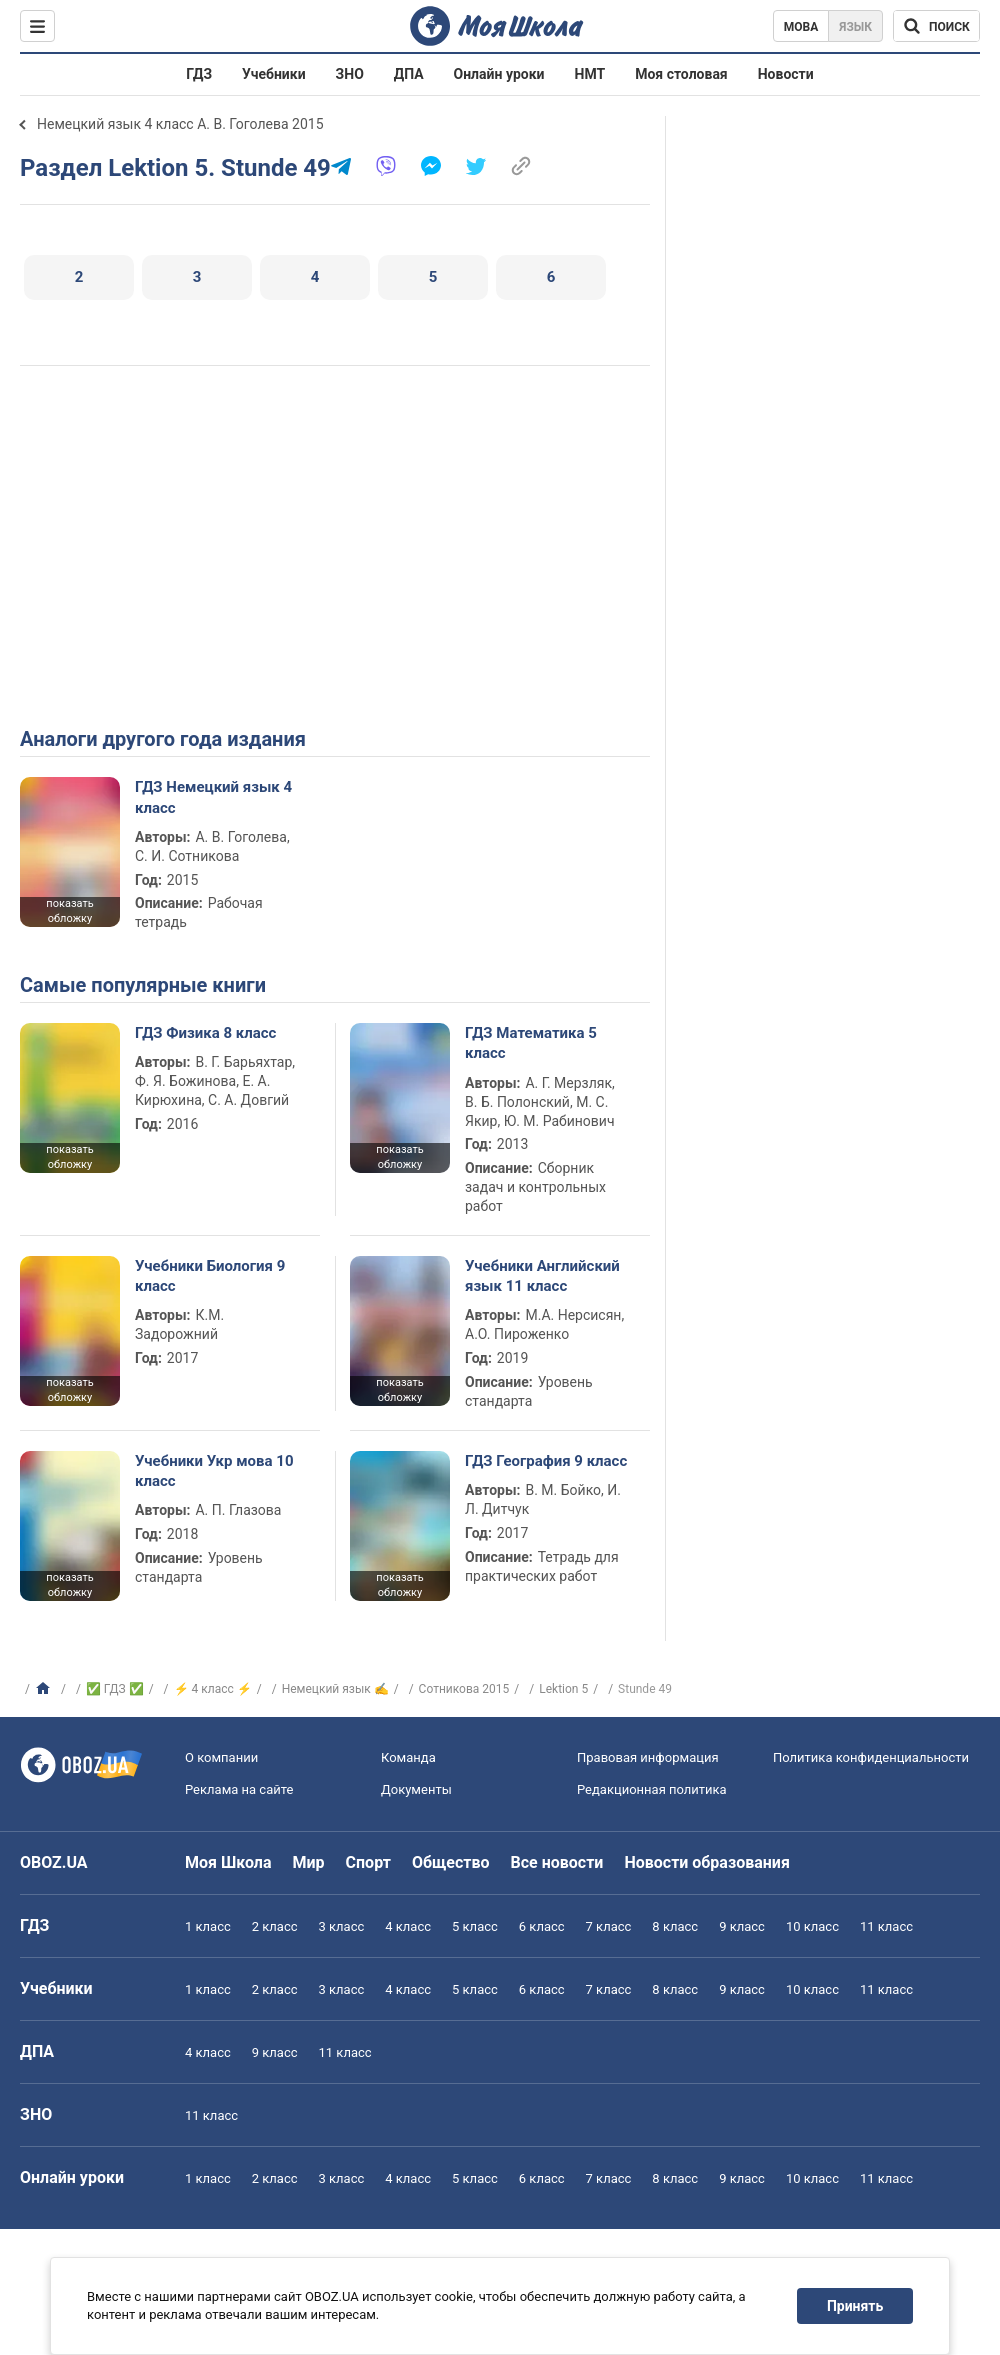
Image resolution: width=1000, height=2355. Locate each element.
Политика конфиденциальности (871, 1757)
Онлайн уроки (499, 74)
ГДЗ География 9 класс (546, 1461)
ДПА (409, 74)
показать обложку (69, 911)
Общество (451, 1862)
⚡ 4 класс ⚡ (213, 1689)
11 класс (886, 1926)
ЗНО (350, 74)
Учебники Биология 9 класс (210, 1276)
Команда (408, 1757)
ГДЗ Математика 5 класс (531, 1043)
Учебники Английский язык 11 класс (542, 1276)
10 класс (812, 1926)
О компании (221, 1757)
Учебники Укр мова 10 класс (214, 1471)
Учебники (274, 74)
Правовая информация (648, 1757)
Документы (416, 1789)
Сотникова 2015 (464, 1689)
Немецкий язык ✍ (335, 1689)
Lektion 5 (563, 1689)
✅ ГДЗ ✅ (115, 1689)
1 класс (208, 1926)
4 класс (408, 1926)
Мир (309, 1862)
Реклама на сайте (239, 1789)
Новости (786, 74)
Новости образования (706, 1862)
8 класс (675, 1926)
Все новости (557, 1862)
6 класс (542, 1926)
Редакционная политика (652, 1789)
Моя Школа (228, 1862)
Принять (855, 2306)
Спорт (368, 1862)
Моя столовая (681, 74)
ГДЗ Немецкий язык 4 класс (213, 797)
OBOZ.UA (54, 1862)
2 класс (275, 1926)
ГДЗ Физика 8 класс (205, 1033)
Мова (801, 27)
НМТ (590, 74)
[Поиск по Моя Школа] (936, 26)
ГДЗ (199, 74)
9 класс (742, 1926)
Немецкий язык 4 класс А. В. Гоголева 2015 (180, 124)
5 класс (475, 1926)
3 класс (342, 1926)
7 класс (609, 1926)
